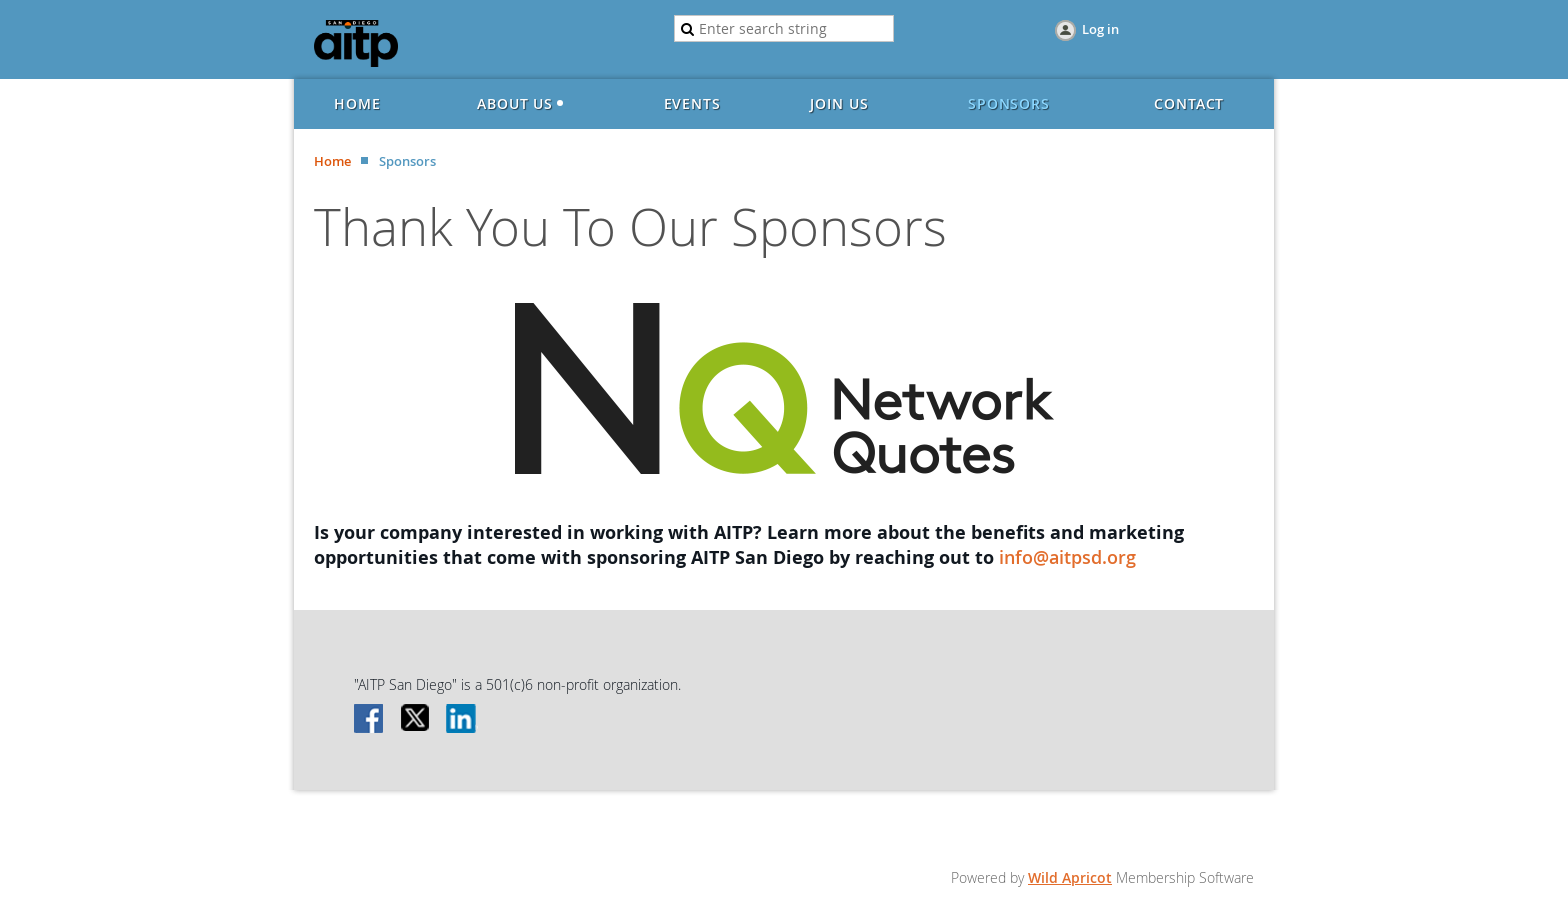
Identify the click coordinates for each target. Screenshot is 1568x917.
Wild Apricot (1070, 877)
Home (332, 161)
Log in (1100, 29)
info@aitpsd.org (1067, 557)
